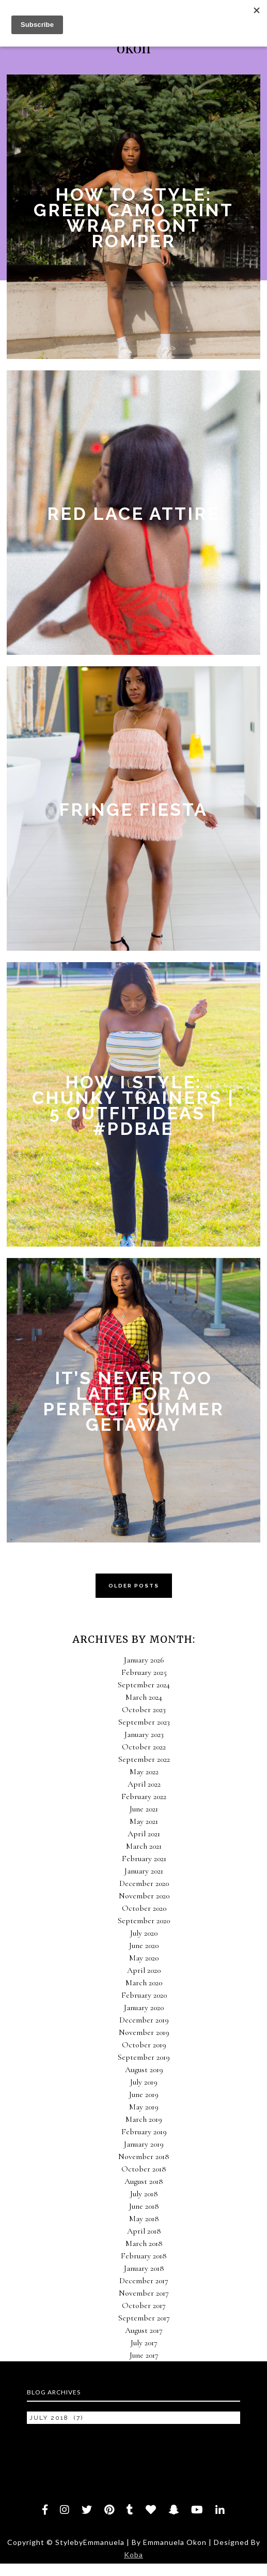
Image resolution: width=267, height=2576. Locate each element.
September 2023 (144, 1722)
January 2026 (144, 1660)
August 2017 (144, 2330)
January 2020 (144, 2007)
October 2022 (144, 1747)
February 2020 (144, 1995)
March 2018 (144, 2243)
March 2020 (143, 1983)
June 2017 (144, 2355)
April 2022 (144, 1784)
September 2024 (144, 1685)
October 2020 (144, 1908)
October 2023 (144, 1709)
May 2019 (144, 2107)
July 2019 (144, 2082)
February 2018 (144, 2256)
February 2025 (144, 1672)
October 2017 (144, 2305)
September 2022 (144, 1759)
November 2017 (144, 2293)
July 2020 (144, 1933)
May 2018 (144, 2218)
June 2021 (144, 1809)
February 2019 (144, 2131)
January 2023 (144, 1734)
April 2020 (144, 1970)
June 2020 (144, 1945)
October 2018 (143, 2169)
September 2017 (144, 2318)
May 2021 (144, 1821)
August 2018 (143, 2181)
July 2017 (144, 2343)
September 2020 (144, 1920)
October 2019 (144, 2045)
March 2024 (143, 1697)
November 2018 (143, 2156)
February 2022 (143, 1796)
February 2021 (144, 1858)
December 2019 (144, 2020)
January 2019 (144, 2144)
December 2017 (143, 2280)
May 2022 (144, 1771)
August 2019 (144, 2069)
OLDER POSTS (133, 1586)
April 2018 (144, 2231)
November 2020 (144, 1896)
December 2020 (144, 1883)
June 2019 (144, 2094)
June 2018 (144, 2206)
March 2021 (144, 1846)
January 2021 (143, 1871)
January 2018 (144, 2268)
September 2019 (144, 2057)
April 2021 (144, 1834)
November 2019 (144, 2032)
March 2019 (143, 2119)
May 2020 (144, 1958)
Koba (133, 2554)
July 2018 (144, 2194)
